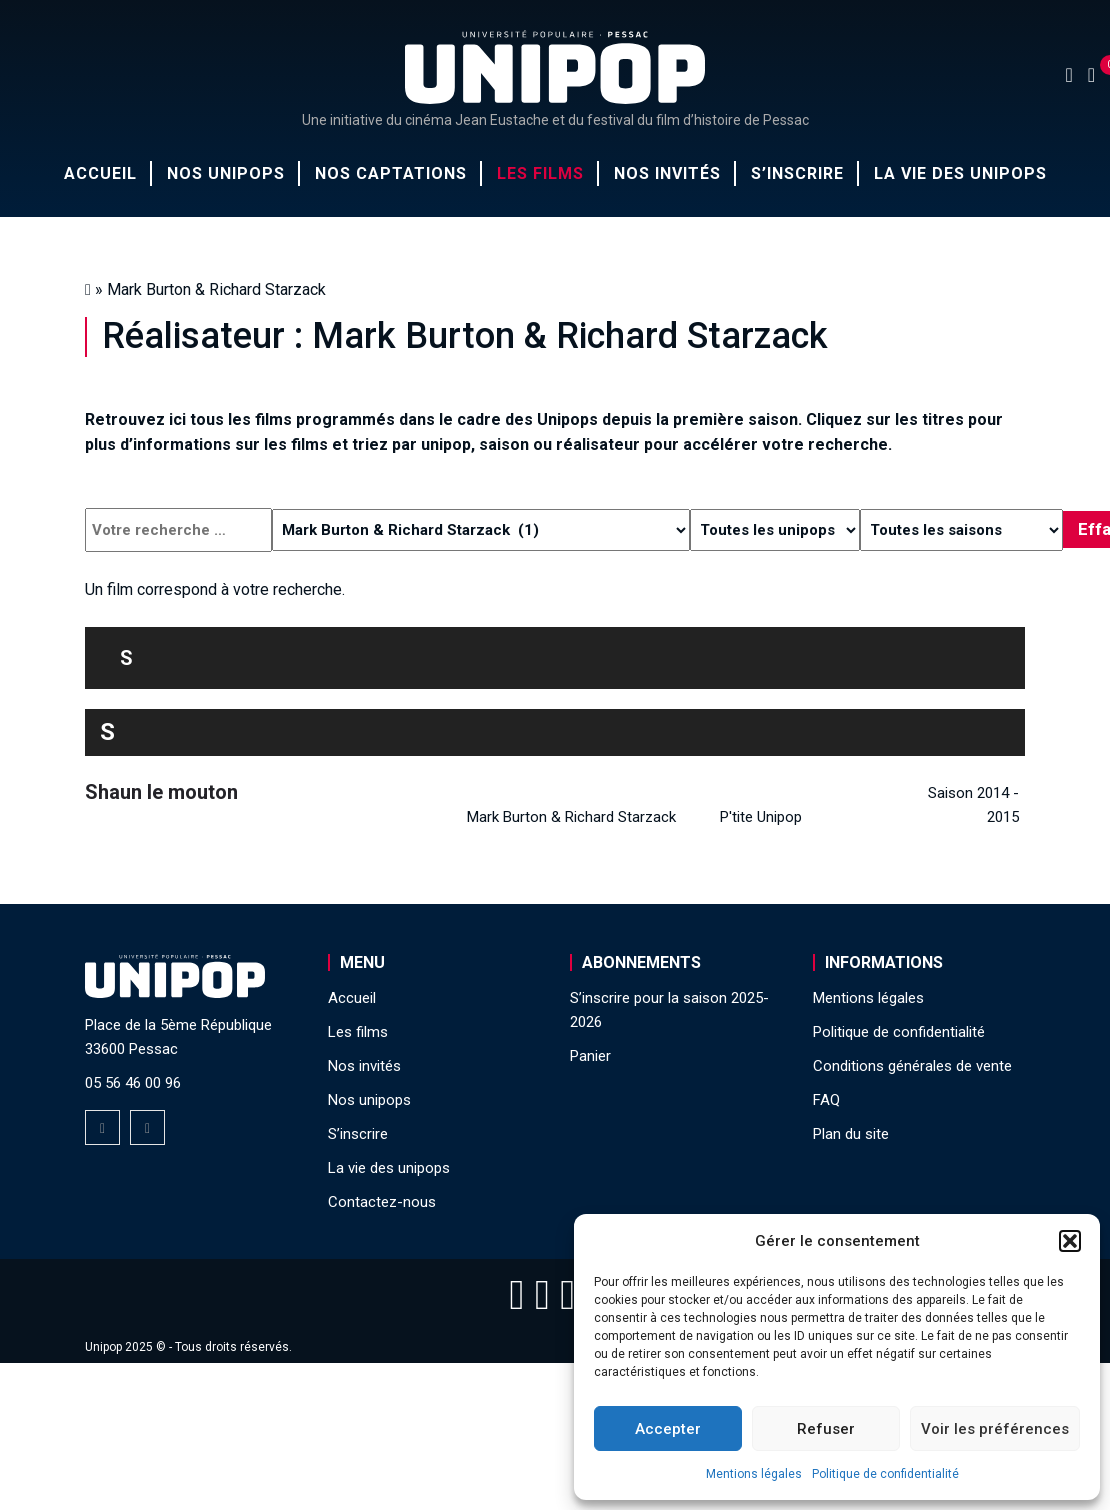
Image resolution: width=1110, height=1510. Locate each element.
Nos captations (391, 173)
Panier (590, 1056)
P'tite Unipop (761, 817)
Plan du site (851, 1134)
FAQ (826, 1100)
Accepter (668, 1429)
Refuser (826, 1429)
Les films (540, 173)
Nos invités (667, 173)
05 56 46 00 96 (133, 1083)
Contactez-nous (382, 1202)
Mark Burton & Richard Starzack (571, 817)
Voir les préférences (995, 1429)
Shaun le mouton (161, 792)
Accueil (100, 173)
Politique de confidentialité (885, 1474)
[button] (1070, 1241)
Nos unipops (226, 173)
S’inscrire (797, 173)
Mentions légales (754, 1474)
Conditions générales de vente (912, 1066)
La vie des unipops (960, 173)
